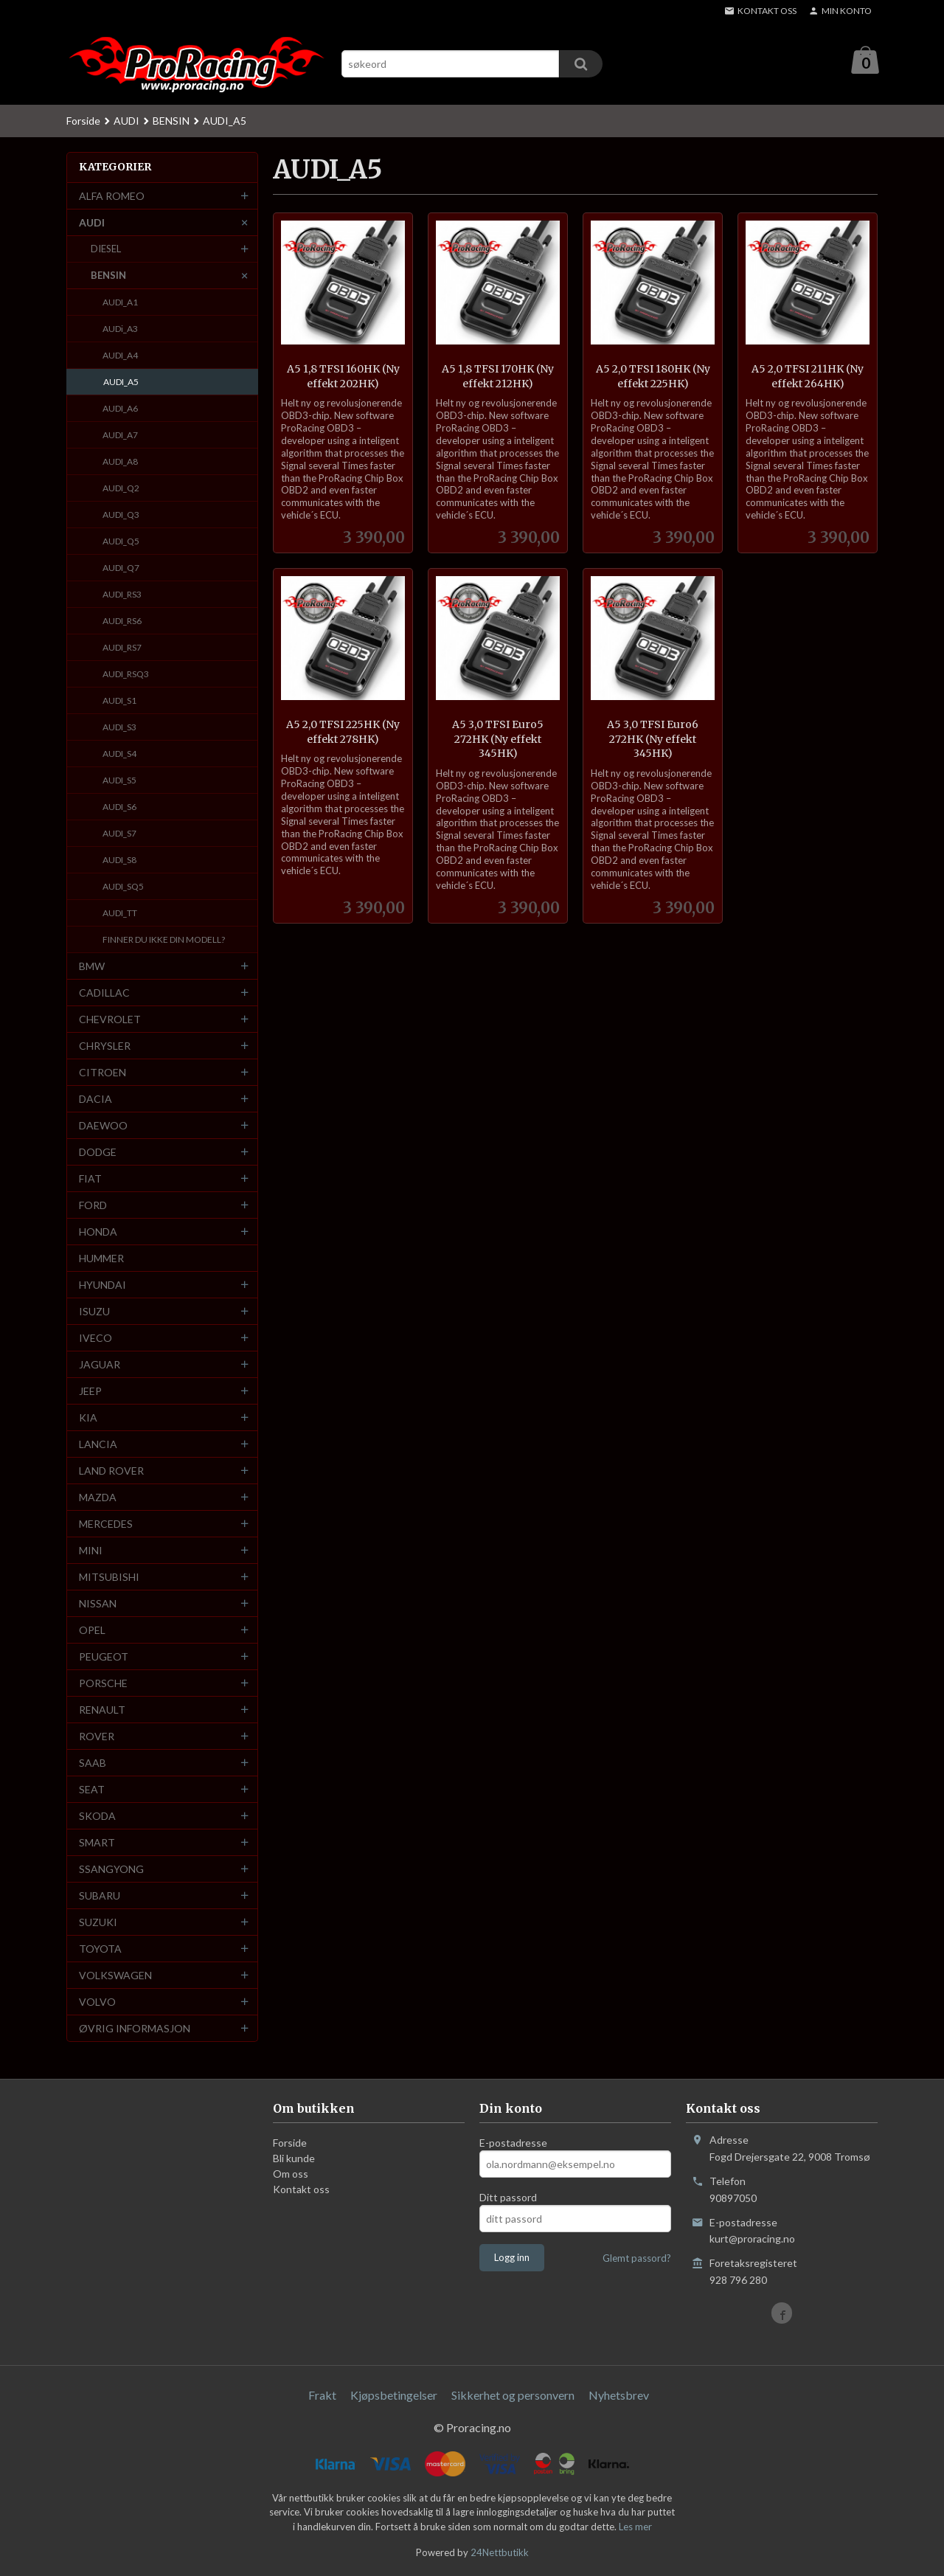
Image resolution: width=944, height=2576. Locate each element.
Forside (83, 121)
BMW (92, 966)
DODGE (98, 1152)
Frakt (322, 2396)
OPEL (92, 1630)
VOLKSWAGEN (115, 1976)
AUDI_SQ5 (123, 887)
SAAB (92, 1763)
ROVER (96, 1737)
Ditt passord (508, 2198)
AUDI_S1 (119, 701)
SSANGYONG (111, 1869)
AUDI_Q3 (121, 515)
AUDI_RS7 (122, 648)
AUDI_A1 (120, 302)
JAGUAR (99, 1365)
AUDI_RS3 (122, 594)
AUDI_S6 (119, 807)
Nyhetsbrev (619, 2396)
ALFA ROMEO (112, 196)
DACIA (95, 1099)
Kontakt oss (301, 2190)
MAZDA (98, 1498)
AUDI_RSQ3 (126, 674)
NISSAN (98, 1604)
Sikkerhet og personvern (513, 2396)
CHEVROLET (110, 1020)
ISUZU (94, 1312)
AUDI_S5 (119, 780)
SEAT (92, 1790)
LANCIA (98, 1444)
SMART (97, 1843)
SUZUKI (98, 1923)
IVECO (95, 1338)
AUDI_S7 (119, 833)
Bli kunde (294, 2159)
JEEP (90, 1391)
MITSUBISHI (109, 1577)
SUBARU (99, 1896)
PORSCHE (103, 1683)
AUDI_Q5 (121, 541)
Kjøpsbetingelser (393, 2396)
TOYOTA (100, 1949)
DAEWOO (103, 1126)
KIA (88, 1418)
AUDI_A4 (120, 355)
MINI (91, 1551)
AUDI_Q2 (121, 488)
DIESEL (106, 249)
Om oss (290, 2174)
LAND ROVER (111, 1471)
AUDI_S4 (119, 754)
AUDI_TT (120, 913)
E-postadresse (513, 2143)
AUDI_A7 (120, 435)
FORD (93, 1205)
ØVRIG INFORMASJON (134, 2029)
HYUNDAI (102, 1285)
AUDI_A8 (120, 462)
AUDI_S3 (119, 727)
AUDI (92, 223)
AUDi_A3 (120, 329)
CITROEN (102, 1073)
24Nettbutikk (500, 2553)
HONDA (98, 1232)
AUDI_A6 (120, 409)
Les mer (635, 2527)
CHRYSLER (105, 1046)
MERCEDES (106, 1524)
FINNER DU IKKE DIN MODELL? (164, 940)
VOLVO (97, 2002)
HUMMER (101, 1259)
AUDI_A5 (121, 382)
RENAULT (102, 1710)
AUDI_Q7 (121, 568)
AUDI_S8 (119, 860)
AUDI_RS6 (122, 621)
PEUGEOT (103, 1657)
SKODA (97, 1816)
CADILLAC (104, 993)
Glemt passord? (637, 2259)
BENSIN (108, 276)
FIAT (90, 1179)
